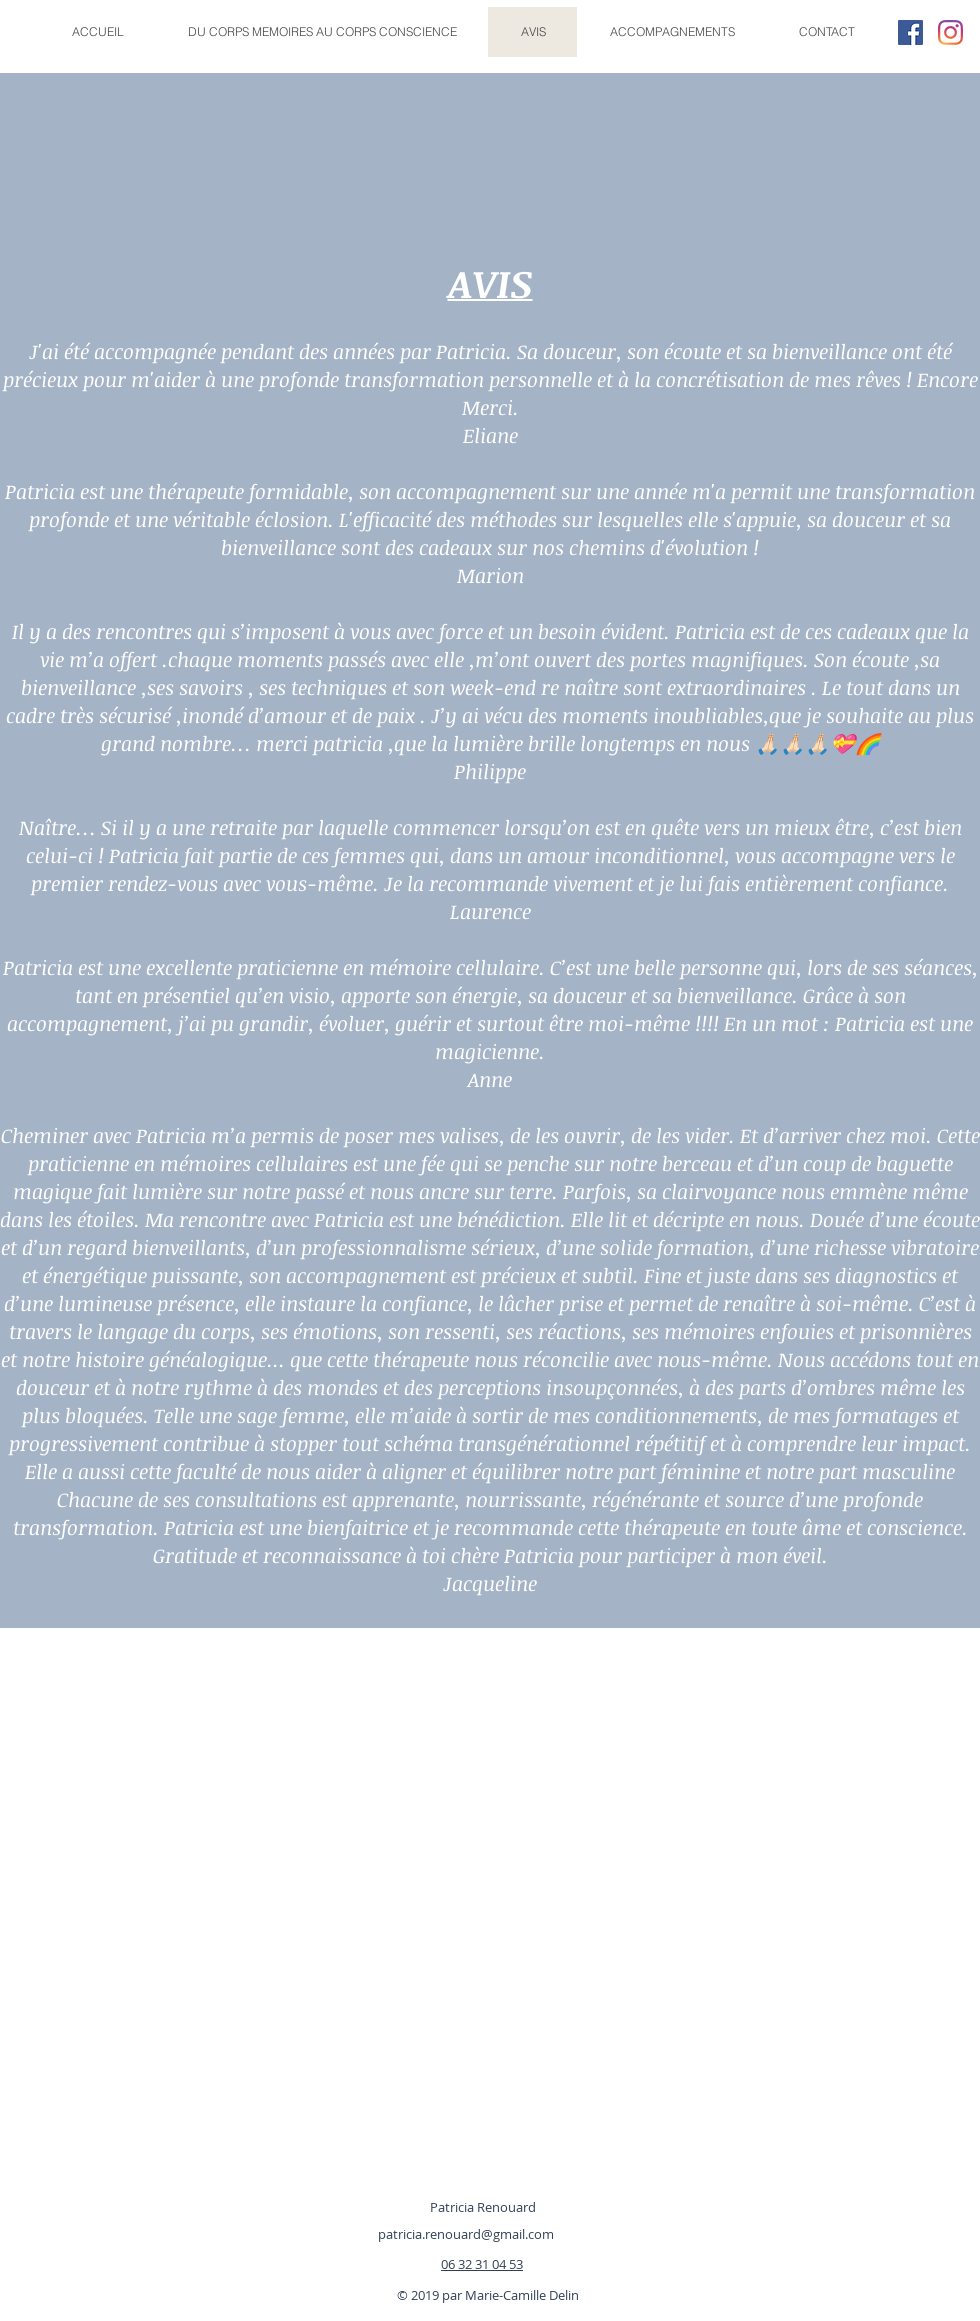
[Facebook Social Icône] (910, 32)
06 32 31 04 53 (482, 2264)
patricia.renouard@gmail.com (466, 2234)
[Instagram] (950, 32)
